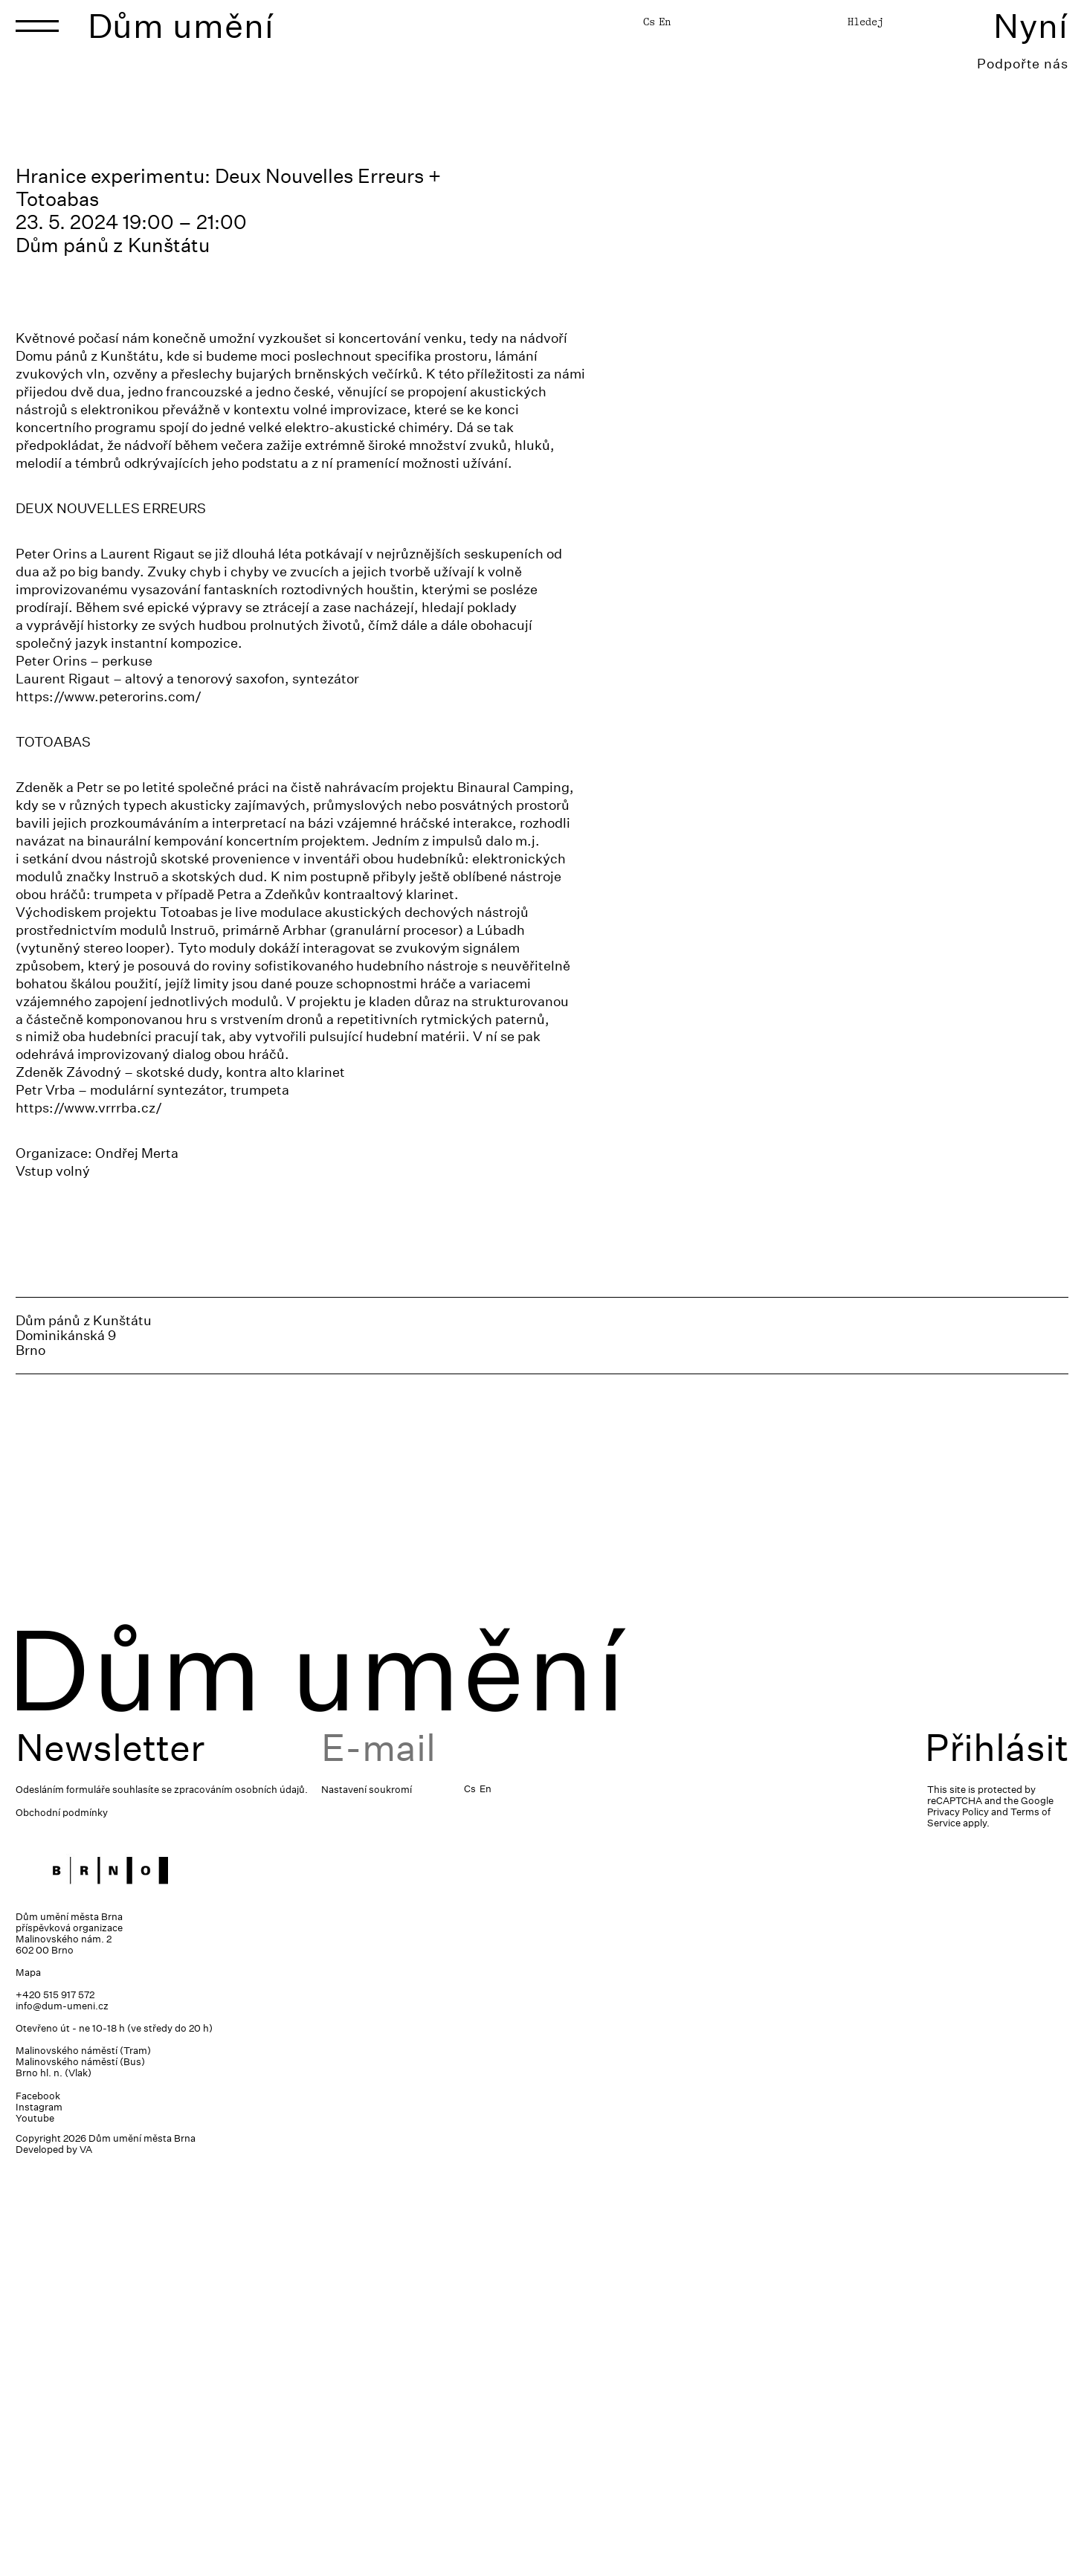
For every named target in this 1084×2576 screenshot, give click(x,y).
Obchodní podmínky (62, 2221)
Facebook (38, 2505)
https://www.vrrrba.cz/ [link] (89, 1516)
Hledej (865, 22)
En (665, 22)
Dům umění (181, 25)
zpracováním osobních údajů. (241, 2198)
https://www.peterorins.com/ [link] (108, 1104)
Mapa (28, 2381)
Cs (649, 22)
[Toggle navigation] (37, 26)
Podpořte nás (1022, 63)
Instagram (39, 2516)
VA (86, 2558)
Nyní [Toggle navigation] (1030, 25)
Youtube (35, 2527)
